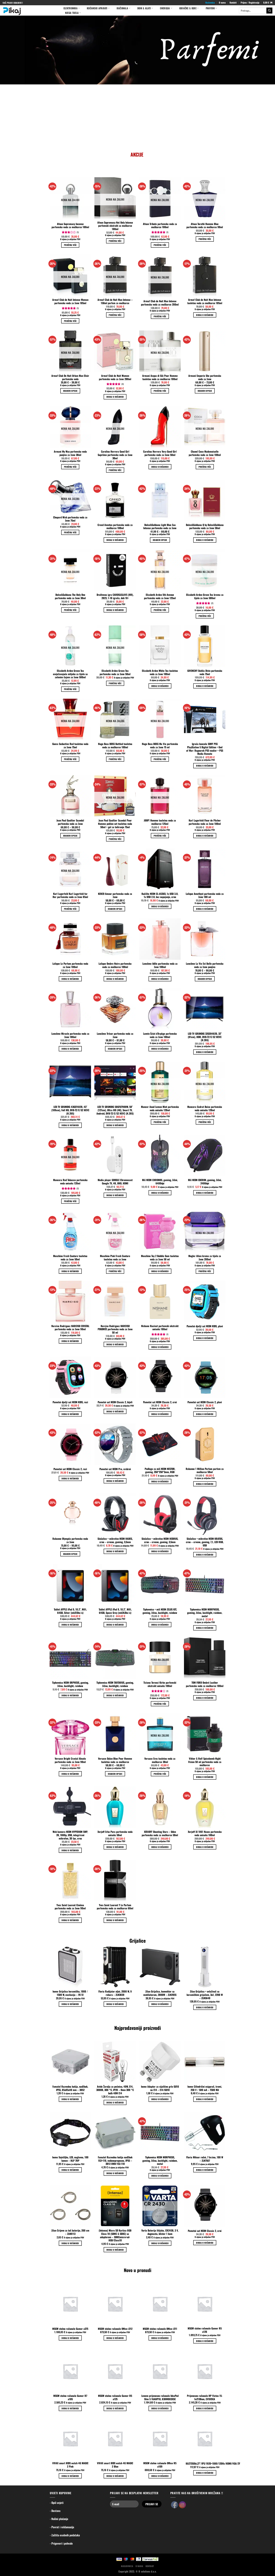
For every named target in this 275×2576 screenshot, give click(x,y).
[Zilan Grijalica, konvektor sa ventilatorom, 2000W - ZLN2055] (160, 1967)
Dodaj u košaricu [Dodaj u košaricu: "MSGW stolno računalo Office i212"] (115, 2337)
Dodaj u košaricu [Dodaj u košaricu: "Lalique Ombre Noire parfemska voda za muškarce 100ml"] (115, 978)
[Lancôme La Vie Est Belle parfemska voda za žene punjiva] (204, 939)
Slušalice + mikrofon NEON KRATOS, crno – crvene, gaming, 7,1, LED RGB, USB (204, 1542)
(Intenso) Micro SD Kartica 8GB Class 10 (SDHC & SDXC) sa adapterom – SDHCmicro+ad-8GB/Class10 (115, 2235)
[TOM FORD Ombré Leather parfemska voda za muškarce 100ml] (204, 1658)
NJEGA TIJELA (73, 13)
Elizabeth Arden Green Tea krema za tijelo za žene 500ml (204, 596)
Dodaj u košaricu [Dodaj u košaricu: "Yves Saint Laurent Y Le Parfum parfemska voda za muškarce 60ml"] (115, 1920)
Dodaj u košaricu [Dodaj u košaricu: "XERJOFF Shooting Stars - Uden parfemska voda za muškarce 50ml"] (160, 1846)
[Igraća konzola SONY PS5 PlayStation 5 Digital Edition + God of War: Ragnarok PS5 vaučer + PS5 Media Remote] (204, 719)
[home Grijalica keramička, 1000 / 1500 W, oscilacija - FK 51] (70, 1967)
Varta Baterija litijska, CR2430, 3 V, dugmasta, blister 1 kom (159, 2232)
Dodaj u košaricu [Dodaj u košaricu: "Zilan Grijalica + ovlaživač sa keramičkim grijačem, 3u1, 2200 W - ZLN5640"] (204, 2007)
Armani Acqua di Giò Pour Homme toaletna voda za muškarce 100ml (160, 377)
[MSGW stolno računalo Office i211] (160, 2304)
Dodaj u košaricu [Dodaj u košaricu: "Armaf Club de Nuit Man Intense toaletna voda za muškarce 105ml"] (204, 314)
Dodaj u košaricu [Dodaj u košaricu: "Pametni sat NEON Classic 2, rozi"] (70, 1478)
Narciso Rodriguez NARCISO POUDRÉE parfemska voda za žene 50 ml (115, 1329)
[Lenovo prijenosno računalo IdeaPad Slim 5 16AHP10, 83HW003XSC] (160, 2371)
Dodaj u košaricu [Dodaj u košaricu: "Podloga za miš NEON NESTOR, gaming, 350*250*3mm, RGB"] (160, 1481)
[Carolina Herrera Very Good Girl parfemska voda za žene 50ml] (160, 427)
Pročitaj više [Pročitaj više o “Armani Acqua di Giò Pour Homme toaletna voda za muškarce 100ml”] (160, 390)
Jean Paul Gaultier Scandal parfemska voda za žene (70, 822)
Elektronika (71, 8)
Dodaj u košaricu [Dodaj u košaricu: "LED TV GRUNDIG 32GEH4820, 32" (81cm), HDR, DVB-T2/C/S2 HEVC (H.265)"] (204, 1051)
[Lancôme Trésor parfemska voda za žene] (115, 1009)
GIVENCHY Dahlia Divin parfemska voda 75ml (204, 672)
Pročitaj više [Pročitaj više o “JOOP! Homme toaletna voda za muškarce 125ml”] (160, 835)
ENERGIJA (166, 8)
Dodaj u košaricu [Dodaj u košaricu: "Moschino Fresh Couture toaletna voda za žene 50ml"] (70, 1271)
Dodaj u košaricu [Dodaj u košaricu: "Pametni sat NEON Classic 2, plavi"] (204, 1414)
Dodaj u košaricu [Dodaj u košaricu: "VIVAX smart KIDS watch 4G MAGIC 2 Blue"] (115, 2475)
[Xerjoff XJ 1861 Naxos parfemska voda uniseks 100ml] (204, 1807)
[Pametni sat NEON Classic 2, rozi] (70, 1444)
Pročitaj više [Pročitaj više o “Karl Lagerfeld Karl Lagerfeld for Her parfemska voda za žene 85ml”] (70, 908)
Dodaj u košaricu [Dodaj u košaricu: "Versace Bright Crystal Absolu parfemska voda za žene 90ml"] (70, 1773)
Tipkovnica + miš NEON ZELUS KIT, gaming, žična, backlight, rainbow (160, 1611)
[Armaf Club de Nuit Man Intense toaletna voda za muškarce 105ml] (204, 275)
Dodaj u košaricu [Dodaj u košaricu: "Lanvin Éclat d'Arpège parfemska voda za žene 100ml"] (160, 1048)
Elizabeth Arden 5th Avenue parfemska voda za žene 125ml (160, 596)
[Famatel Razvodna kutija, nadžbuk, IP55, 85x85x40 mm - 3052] (70, 2062)
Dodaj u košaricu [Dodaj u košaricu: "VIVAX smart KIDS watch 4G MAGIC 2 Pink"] (70, 2475)
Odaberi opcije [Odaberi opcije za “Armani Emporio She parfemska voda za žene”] (205, 390)
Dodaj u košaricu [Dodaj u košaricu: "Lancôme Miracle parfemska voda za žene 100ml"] (70, 1048)
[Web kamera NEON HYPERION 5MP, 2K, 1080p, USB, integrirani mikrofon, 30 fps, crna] (70, 1807)
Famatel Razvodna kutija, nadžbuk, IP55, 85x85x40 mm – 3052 (70, 2088)
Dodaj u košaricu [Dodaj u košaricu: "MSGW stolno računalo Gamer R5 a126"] (204, 2340)
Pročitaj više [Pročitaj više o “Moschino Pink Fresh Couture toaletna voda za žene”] (115, 1271)
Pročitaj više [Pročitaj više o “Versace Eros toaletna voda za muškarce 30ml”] (160, 1773)
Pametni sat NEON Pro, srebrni (115, 1469)
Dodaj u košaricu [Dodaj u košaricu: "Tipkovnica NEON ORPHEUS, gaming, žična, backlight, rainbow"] (70, 1695)
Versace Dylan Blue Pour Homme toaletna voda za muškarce (115, 1760)
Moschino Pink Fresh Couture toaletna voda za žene (115, 1257)
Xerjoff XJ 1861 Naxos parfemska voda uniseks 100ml (205, 1833)
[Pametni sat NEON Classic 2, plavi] (204, 1377)
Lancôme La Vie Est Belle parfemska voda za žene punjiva (204, 965)
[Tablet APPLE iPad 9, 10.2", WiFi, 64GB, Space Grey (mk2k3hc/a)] (115, 1585)
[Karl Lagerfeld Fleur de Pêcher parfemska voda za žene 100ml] (204, 796)
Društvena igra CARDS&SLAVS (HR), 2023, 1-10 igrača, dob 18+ (115, 596)
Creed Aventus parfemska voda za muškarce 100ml (115, 526)
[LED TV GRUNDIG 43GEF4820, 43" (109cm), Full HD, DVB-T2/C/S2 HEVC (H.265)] (70, 1082)
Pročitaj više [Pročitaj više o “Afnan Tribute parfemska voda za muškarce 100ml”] (160, 244)
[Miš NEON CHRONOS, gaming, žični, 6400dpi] (160, 1155)
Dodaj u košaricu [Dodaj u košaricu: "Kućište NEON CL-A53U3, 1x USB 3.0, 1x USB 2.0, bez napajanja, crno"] (160, 906)
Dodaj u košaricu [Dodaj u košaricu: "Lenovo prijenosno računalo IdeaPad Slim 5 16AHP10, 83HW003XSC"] (160, 2408)
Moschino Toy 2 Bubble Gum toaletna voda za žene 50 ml (160, 1257)
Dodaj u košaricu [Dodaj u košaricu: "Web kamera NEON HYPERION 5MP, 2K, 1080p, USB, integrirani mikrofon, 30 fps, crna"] (70, 1850)
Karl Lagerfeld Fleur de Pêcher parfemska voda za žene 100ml (205, 822)
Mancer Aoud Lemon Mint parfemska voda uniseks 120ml (160, 1108)
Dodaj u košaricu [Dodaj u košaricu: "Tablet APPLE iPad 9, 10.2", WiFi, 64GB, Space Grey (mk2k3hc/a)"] (115, 1624)
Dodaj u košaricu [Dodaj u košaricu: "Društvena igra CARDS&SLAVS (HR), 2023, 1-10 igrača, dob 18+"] (115, 609)
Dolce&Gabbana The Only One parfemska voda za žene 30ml (70, 596)
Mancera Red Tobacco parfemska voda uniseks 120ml (70, 1181)
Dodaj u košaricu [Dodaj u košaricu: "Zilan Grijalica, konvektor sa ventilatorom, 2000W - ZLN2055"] (160, 2004)
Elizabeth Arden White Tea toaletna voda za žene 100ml (160, 672)
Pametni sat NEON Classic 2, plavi (204, 1402)
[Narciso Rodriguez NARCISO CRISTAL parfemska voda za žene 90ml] (70, 1301)
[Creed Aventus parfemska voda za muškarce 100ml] (115, 500)
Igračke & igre (189, 8)
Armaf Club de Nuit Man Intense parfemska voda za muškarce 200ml (160, 303)
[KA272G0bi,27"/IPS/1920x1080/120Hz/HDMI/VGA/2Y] (204, 2438)
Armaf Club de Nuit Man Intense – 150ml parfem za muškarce (115, 301)
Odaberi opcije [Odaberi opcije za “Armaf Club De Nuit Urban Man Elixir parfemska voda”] (70, 390)
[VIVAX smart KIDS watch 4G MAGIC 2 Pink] (70, 2438)
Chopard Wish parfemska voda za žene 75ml (70, 519)
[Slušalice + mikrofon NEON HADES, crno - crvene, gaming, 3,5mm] (115, 1514)
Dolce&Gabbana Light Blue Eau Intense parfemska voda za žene (159, 526)
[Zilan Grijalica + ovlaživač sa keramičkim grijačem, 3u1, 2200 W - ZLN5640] (204, 1967)
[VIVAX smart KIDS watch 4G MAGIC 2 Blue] (115, 2438)
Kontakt (233, 2)
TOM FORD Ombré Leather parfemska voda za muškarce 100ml (204, 1684)
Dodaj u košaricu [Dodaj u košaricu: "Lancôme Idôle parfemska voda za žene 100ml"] (160, 978)
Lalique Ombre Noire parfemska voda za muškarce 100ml (115, 965)
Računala (123, 8)
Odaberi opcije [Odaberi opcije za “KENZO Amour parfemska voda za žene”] (115, 908)
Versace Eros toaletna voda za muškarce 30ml (159, 1760)
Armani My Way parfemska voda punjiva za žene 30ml (70, 453)
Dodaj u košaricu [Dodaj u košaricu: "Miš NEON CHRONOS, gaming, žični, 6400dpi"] (160, 1192)
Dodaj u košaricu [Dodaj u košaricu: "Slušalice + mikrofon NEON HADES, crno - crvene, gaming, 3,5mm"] (115, 1551)
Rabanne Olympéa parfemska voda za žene (70, 1540)
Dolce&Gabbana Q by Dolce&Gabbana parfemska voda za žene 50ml (205, 526)
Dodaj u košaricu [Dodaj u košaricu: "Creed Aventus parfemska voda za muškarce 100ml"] (115, 539)
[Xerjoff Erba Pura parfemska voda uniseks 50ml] (115, 1807)
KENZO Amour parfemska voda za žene (115, 895)
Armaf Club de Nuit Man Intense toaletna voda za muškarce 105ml (204, 301)
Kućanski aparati (98, 8)
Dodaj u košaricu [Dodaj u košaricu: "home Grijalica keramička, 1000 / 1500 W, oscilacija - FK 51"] (70, 2004)
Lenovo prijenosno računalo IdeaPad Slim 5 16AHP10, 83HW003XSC (160, 2397)
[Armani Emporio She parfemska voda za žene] (204, 351)
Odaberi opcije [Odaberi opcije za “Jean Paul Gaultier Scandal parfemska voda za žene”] (70, 835)
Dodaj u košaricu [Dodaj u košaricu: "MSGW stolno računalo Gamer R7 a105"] (70, 2408)
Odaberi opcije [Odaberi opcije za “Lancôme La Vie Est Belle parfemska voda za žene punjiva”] (205, 978)
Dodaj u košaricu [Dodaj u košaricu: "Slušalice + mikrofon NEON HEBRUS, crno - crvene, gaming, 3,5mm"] (160, 1551)
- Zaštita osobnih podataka (65, 2535)
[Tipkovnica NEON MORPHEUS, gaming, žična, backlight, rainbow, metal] (204, 1585)
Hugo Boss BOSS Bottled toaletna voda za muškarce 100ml (115, 745)
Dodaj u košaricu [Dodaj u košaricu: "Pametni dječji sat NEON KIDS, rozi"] (70, 1414)
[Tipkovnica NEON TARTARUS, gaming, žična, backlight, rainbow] (115, 1658)
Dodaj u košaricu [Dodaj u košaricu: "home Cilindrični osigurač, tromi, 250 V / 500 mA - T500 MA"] (204, 2099)
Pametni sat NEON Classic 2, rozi (70, 1469)
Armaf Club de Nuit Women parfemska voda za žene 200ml (115, 377)
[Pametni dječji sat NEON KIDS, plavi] (204, 1301)
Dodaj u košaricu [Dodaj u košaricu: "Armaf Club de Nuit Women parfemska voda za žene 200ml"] (115, 396)
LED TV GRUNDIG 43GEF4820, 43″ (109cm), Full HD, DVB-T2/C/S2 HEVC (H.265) (70, 1110)
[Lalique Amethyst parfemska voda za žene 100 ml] (204, 869)
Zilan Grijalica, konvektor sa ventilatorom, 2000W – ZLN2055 (159, 1993)
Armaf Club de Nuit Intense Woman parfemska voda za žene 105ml (70, 301)
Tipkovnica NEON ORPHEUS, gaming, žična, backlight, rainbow (70, 1684)
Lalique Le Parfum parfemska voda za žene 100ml (70, 965)
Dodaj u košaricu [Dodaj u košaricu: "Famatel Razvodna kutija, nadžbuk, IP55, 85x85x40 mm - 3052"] (70, 2099)
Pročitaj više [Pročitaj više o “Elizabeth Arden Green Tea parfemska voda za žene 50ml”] (115, 683)
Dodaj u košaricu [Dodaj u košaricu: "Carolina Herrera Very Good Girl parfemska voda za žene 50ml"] (160, 466)
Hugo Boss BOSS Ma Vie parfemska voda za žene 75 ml (160, 745)
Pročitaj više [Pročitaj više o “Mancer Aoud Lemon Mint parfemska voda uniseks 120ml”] (160, 1121)
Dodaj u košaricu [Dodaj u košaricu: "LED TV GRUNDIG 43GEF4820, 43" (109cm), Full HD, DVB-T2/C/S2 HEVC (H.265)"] (70, 1125)
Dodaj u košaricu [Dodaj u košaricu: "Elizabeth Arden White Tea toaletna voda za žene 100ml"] (160, 685)
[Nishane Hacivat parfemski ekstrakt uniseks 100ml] (160, 1301)
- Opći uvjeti (56, 2503)
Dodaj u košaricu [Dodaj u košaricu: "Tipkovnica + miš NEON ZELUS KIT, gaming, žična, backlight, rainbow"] (160, 1624)
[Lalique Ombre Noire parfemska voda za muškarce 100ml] (115, 939)
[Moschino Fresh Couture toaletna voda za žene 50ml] (70, 1231)
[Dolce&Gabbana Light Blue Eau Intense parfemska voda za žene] (160, 500)
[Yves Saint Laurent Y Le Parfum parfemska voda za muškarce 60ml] (115, 1880)
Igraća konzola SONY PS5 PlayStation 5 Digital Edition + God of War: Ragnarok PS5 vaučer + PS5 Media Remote (204, 748)
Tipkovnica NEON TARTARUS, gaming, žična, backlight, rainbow (115, 1684)
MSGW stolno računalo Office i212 (115, 2328)
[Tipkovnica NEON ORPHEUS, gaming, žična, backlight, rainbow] (70, 1658)
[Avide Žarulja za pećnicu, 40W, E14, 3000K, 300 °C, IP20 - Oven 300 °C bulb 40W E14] (115, 2062)
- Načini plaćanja (59, 2519)
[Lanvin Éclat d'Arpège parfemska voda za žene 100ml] (160, 1009)
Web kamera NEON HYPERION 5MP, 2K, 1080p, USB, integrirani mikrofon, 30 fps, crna (70, 1835)
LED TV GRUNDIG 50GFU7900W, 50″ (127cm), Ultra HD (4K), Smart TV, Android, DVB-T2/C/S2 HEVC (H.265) (115, 1110)
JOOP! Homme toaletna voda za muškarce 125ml (160, 822)
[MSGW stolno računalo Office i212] (115, 2304)
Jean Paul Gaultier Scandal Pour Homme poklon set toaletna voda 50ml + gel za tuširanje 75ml (115, 824)
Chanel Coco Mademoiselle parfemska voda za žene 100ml (205, 453)
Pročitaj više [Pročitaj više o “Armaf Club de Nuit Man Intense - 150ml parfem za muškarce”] (115, 314)
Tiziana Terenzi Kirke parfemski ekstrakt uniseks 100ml (159, 1684)
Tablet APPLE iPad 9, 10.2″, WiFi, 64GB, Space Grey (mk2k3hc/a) (115, 1611)
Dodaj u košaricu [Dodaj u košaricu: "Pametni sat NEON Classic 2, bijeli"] (115, 1411)
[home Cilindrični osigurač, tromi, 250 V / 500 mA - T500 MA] (204, 2062)
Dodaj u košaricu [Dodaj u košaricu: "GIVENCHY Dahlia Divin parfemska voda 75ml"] (204, 685)
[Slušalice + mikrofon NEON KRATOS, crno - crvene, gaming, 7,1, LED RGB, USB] (204, 1514)
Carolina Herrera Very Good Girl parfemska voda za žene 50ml (160, 453)
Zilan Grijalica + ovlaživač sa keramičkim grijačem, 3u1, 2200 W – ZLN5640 (205, 1995)
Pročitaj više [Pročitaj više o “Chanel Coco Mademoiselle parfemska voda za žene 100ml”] (205, 466)
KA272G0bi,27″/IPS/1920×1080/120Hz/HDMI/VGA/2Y (213, 2463)
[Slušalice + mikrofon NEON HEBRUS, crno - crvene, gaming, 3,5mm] (160, 1514)
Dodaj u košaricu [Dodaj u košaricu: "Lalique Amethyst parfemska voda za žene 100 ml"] (204, 908)
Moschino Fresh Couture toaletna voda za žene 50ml (70, 1257)
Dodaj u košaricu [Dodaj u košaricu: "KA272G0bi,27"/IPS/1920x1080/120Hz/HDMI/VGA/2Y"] (204, 2472)
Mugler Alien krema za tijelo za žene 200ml (204, 1257)
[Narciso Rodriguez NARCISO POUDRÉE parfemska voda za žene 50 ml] (115, 1301)
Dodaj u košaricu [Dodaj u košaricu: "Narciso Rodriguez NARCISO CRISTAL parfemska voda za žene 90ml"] (70, 1341)
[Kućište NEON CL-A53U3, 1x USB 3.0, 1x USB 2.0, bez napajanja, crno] (160, 869)
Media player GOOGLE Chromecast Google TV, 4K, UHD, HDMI (115, 1181)
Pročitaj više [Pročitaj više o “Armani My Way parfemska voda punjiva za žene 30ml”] (70, 466)
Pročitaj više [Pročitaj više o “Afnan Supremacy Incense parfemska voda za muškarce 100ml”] (70, 244)
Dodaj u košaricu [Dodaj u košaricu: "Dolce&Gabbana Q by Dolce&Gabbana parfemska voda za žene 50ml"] (204, 539)
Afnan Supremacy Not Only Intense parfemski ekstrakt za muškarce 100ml (115, 226)
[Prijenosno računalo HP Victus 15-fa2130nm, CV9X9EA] (204, 2371)
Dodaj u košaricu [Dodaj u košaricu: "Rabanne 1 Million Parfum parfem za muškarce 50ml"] (204, 1483)
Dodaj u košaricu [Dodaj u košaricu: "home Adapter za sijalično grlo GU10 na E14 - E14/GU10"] (160, 2099)
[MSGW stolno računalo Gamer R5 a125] (115, 2371)
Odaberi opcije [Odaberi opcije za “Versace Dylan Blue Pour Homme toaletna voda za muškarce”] (115, 1773)
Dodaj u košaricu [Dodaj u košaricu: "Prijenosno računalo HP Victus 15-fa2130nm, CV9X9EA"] (204, 2408)
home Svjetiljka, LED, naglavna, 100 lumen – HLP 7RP (70, 2159)
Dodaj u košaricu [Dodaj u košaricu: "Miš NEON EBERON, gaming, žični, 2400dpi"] (204, 1192)
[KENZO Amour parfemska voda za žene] (115, 869)
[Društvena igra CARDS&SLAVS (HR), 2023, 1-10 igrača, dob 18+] (115, 570)
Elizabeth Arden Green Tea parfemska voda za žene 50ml (115, 672)
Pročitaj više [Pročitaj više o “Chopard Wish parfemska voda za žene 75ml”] (70, 532)
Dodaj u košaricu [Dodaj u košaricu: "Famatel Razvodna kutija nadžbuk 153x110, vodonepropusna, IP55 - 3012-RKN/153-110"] (115, 2173)
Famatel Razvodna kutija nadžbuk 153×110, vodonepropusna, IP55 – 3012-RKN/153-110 (115, 2161)
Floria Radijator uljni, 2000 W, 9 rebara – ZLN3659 (115, 1993)
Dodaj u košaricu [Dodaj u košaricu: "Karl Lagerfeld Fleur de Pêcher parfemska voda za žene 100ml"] (204, 835)
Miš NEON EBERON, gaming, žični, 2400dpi (205, 1181)
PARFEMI (211, 8)
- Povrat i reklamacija (62, 2527)
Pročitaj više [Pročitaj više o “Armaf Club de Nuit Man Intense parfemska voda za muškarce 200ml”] (160, 316)
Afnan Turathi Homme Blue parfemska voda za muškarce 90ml (204, 225)
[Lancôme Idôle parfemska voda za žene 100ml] (160, 939)
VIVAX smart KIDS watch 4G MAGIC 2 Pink (70, 2465)
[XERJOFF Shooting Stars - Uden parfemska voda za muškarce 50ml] (160, 1807)
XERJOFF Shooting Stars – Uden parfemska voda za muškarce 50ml (160, 1833)
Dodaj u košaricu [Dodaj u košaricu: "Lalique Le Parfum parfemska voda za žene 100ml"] (70, 978)
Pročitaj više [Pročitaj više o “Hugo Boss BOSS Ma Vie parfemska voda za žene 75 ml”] (160, 759)
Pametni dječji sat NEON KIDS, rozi (70, 1402)
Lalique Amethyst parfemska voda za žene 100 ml (205, 895)
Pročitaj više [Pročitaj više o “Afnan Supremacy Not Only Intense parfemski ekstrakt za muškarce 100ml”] (115, 240)
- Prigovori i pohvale (61, 2543)
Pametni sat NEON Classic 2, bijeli (115, 1402)
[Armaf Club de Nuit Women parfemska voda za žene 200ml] (115, 351)
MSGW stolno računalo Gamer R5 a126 (205, 2330)
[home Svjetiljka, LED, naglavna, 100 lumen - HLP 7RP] (70, 2132)
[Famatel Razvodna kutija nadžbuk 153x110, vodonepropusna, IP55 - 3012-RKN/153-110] (115, 2132)
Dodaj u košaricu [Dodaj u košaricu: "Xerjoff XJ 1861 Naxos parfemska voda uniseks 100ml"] (204, 1846)
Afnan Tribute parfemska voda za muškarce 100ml (160, 225)
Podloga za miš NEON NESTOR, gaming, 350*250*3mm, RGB (160, 1470)
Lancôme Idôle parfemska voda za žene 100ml (159, 965)
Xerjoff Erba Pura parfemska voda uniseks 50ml (115, 1833)
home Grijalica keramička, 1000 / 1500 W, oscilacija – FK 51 (70, 1993)
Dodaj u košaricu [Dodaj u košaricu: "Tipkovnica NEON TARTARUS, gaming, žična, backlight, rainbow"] (115, 1695)
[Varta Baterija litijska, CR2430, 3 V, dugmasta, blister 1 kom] (160, 2206)
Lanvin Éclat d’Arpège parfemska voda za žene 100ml (160, 1035)
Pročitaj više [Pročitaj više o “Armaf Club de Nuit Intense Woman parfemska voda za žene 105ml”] (70, 320)
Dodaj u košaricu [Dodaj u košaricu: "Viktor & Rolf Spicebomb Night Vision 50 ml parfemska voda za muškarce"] (204, 1776)
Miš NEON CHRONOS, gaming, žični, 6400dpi (160, 1181)
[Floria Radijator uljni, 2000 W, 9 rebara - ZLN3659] (115, 1967)
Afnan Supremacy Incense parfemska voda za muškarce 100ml (70, 225)
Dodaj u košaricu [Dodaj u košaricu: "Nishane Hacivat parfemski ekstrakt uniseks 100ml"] (160, 1346)
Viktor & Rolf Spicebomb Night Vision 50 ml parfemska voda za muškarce (204, 1762)
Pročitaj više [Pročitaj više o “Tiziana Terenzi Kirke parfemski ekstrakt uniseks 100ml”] (160, 1703)
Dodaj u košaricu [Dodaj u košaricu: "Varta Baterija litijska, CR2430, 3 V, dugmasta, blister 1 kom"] (160, 2243)
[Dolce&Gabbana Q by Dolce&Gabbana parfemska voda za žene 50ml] (204, 500)
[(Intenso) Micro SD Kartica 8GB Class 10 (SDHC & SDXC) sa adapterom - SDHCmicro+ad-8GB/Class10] (115, 2206)
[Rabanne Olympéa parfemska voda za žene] (70, 1514)
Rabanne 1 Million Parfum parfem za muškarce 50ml (205, 1470)
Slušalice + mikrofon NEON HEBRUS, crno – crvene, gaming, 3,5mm (160, 1540)
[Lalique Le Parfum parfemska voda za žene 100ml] (70, 939)
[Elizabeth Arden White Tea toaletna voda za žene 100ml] (160, 646)
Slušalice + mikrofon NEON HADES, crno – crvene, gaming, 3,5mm (115, 1540)
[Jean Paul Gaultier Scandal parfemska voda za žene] (70, 796)
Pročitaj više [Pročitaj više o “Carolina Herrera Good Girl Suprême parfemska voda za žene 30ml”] (115, 470)
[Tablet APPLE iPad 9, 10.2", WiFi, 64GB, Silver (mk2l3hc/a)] (70, 1585)
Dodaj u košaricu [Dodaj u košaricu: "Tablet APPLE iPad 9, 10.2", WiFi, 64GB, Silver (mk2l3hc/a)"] (70, 1624)
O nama (222, 2)
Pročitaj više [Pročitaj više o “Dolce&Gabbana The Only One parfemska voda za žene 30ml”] (70, 609)
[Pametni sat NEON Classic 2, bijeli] (115, 1377)
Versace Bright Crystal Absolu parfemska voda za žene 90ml (70, 1760)
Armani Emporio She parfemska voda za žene (204, 377)
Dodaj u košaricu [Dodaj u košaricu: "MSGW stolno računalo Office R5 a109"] (160, 2475)
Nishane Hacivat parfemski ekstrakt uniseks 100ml (160, 1327)
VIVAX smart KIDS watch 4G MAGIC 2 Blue (115, 2465)
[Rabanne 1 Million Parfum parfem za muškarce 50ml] (204, 1444)
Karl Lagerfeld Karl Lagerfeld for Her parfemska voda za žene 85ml (70, 895)
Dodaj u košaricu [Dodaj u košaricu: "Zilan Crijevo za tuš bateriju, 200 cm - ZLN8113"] (70, 2243)
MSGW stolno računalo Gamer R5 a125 (115, 2397)
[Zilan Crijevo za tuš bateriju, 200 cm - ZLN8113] (70, 2206)
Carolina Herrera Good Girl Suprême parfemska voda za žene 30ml (115, 455)
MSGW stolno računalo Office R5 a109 (159, 2465)
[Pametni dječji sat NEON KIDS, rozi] (70, 1377)
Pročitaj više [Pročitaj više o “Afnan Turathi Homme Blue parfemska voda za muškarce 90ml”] (205, 238)
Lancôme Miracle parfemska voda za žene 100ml (70, 1035)
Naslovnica (210, 2)
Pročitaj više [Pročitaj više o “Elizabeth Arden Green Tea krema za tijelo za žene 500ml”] (205, 615)
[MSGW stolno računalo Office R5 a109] (160, 2438)
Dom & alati (145, 8)
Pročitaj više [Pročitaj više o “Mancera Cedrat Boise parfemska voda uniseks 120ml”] (205, 1121)
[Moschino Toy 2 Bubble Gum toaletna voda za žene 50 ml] (160, 1231)
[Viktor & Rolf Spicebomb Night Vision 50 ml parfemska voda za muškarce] (204, 1734)
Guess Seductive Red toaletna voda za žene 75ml (70, 745)
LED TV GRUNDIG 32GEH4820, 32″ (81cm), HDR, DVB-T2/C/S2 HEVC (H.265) (205, 1037)
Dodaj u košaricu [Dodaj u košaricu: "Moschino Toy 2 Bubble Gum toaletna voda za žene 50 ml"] (160, 1271)
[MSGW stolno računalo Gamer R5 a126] (204, 2304)
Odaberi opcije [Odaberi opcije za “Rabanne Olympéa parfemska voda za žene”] (70, 1553)
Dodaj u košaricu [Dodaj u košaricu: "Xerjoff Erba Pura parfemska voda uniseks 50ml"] (115, 1846)
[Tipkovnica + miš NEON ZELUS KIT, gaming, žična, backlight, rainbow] (160, 1585)
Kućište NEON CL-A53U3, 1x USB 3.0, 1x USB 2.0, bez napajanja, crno (160, 895)
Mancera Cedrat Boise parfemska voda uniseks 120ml (204, 1108)
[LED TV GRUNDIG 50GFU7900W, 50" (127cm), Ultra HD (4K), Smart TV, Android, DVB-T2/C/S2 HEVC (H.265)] (115, 1082)
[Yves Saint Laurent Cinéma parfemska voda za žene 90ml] (70, 1880)
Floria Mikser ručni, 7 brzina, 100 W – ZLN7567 (204, 2159)
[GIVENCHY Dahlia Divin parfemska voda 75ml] (204, 646)
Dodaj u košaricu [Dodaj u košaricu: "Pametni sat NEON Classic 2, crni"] (160, 1414)
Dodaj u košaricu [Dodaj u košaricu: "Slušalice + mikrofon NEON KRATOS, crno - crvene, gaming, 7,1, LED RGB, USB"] (204, 1554)
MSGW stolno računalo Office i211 (160, 2328)
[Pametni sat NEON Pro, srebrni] (115, 1444)
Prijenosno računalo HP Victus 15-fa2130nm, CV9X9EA (205, 2397)
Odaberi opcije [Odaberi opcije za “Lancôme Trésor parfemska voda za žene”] (115, 1048)
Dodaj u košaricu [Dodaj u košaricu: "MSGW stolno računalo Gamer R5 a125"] (115, 2408)
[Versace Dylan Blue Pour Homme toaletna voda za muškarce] (115, 1734)
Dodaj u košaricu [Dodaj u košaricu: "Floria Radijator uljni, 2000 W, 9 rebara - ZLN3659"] (115, 2004)
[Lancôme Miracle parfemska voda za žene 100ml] (70, 1009)
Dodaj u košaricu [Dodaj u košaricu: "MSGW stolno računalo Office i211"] (160, 2337)
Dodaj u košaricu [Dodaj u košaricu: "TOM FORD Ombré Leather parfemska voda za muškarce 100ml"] (204, 1697)
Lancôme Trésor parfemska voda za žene (115, 1035)
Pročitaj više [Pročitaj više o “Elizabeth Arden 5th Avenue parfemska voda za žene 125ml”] (160, 609)
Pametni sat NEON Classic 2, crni (160, 1402)
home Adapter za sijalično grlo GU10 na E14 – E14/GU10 (160, 2088)
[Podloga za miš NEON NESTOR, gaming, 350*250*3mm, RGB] (160, 1444)
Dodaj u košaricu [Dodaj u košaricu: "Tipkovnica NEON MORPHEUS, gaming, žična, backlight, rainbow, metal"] (204, 1627)
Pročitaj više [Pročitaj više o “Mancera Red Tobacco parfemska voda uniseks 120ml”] (70, 1201)
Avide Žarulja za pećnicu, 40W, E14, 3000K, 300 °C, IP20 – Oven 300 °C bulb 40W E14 (115, 2090)
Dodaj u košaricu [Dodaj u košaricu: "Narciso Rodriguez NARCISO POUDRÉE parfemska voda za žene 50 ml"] (115, 1344)
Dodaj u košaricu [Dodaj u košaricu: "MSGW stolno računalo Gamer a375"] (70, 2337)
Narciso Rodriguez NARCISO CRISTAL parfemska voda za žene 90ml (70, 1327)
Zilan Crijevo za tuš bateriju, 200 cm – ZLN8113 (70, 2232)
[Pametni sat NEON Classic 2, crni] (160, 1377)
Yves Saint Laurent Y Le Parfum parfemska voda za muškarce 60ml (115, 1907)
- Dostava (55, 2511)
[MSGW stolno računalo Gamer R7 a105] (70, 2371)
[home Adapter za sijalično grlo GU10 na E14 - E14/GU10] (160, 2062)
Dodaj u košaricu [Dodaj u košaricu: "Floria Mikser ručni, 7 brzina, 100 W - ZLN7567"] (204, 2169)
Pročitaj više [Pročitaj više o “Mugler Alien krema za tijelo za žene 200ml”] (205, 1271)
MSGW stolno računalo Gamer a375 (70, 2328)
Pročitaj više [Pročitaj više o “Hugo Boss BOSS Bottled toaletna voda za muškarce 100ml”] (115, 759)
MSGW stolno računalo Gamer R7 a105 (70, 2397)
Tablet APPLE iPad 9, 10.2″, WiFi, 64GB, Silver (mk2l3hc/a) (70, 1611)
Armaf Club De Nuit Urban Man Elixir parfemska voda (70, 377)
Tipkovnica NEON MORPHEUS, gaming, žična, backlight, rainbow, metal (204, 1613)
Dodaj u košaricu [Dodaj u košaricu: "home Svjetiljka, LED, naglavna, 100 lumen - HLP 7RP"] (70, 2169)
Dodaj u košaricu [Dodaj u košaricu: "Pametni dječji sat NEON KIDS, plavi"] (204, 1338)
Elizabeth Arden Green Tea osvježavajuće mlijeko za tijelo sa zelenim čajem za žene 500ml (70, 674)
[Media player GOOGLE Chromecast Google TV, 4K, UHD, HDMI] (115, 1155)
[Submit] (269, 11)
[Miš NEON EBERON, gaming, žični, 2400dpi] (204, 1155)
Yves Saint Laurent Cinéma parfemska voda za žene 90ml (70, 1907)
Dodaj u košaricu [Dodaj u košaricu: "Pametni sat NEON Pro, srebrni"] (115, 1480)
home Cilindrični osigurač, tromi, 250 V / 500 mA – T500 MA (204, 2088)
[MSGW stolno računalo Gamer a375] (70, 2304)
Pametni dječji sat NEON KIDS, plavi (205, 1326)
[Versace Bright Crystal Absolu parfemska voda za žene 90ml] (70, 1734)
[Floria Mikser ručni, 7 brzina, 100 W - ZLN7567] (204, 2132)
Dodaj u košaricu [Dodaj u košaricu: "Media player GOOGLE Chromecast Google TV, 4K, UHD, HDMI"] (115, 1195)
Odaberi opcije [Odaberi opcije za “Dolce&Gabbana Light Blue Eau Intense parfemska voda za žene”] (160, 539)
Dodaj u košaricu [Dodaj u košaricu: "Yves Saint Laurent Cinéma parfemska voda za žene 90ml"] (70, 1920)
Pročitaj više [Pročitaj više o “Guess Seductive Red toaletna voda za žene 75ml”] (70, 759)
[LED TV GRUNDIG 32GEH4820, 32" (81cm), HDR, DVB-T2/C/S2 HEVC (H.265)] (204, 1009)
